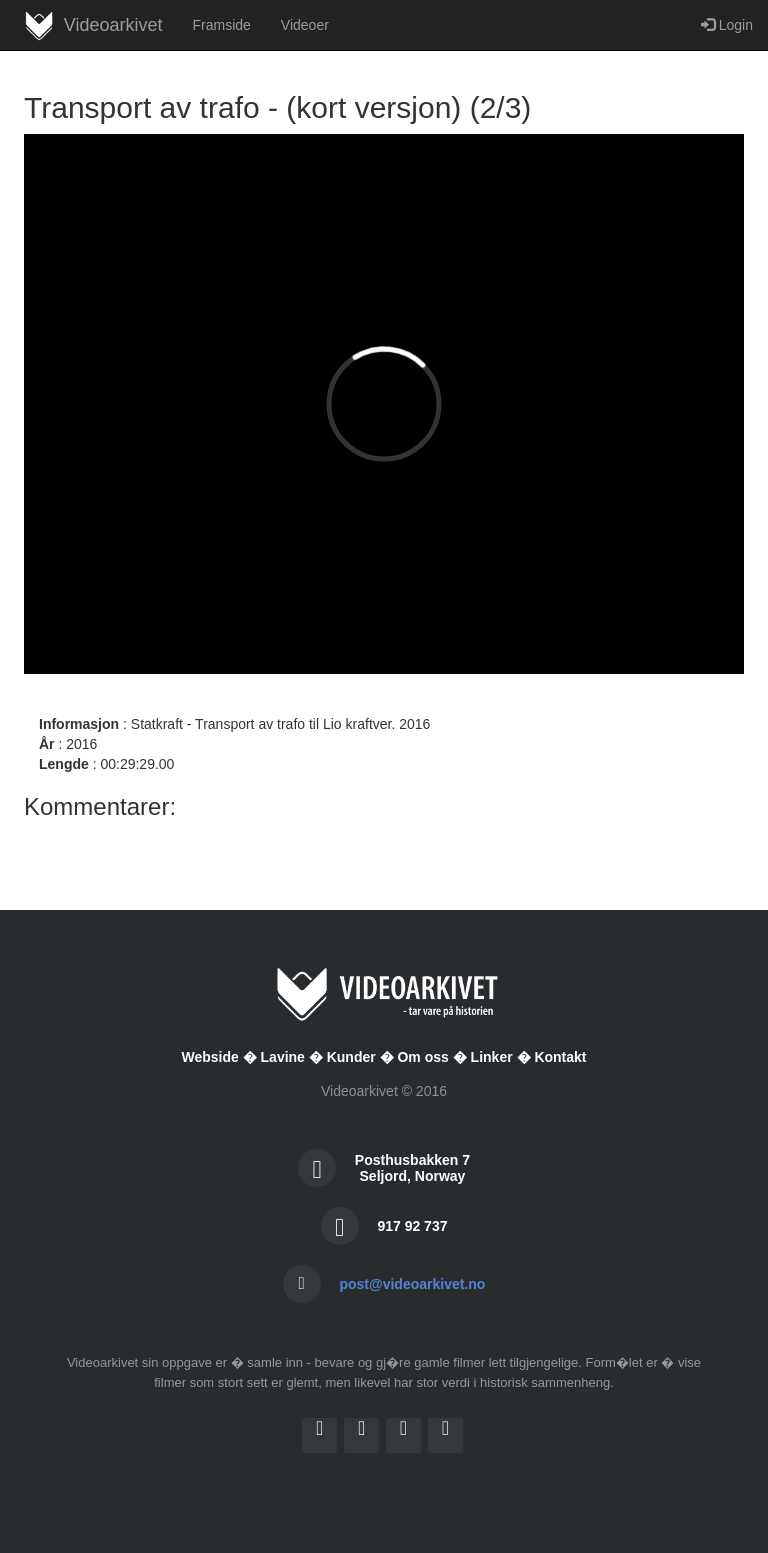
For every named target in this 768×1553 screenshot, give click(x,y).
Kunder (351, 1057)
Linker (492, 1057)
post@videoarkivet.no (412, 1284)
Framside (221, 25)
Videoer (305, 25)
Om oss (422, 1057)
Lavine (283, 1057)
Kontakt (560, 1057)
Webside (209, 1057)
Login (727, 25)
